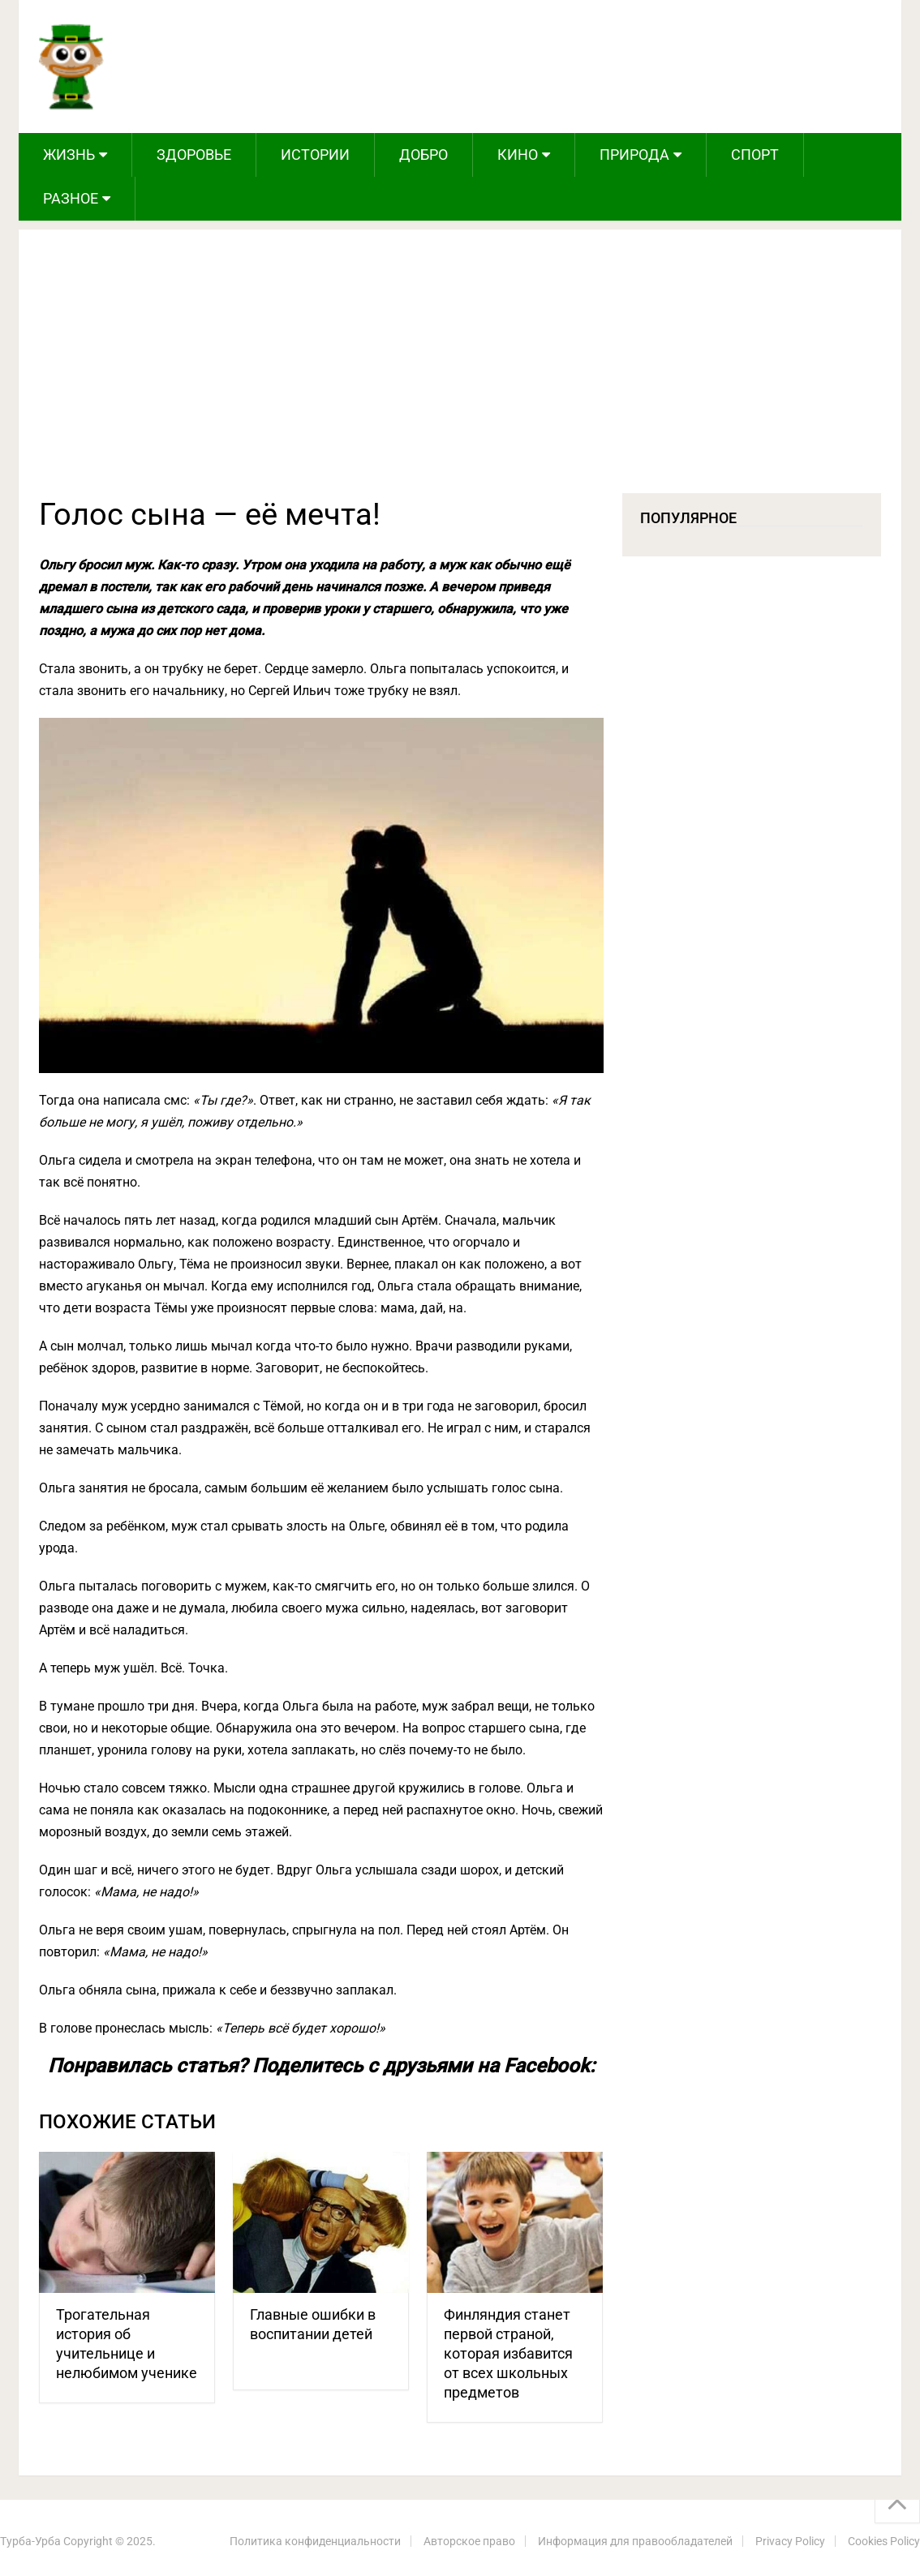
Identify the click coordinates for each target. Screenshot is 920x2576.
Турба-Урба (30, 2541)
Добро (423, 154)
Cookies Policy (884, 2541)
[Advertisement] (460, 371)
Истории (315, 154)
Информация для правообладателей (635, 2541)
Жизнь (69, 154)
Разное (70, 198)
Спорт (755, 154)
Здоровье (194, 154)
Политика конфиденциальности (315, 2541)
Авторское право (469, 2541)
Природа (634, 154)
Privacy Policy (790, 2541)
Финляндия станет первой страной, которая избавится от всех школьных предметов (508, 2353)
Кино (517, 154)
